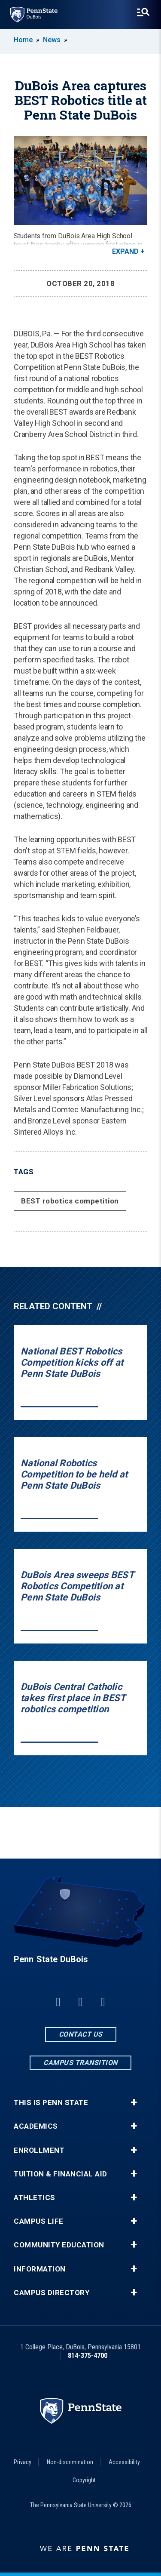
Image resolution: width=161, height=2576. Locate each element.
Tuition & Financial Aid (60, 2174)
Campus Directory (51, 2293)
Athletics (34, 2198)
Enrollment (39, 2150)
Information (40, 2269)
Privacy (22, 2462)
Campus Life (39, 2221)
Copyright (84, 2480)
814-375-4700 (87, 2355)
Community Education (59, 2245)
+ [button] (134, 2102)
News (52, 40)
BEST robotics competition (70, 1201)
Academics (36, 2126)
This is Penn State (51, 2103)
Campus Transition (80, 2063)
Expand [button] (125, 251)
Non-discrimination (70, 2462)
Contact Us (81, 2034)
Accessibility (124, 2462)
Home (23, 40)
